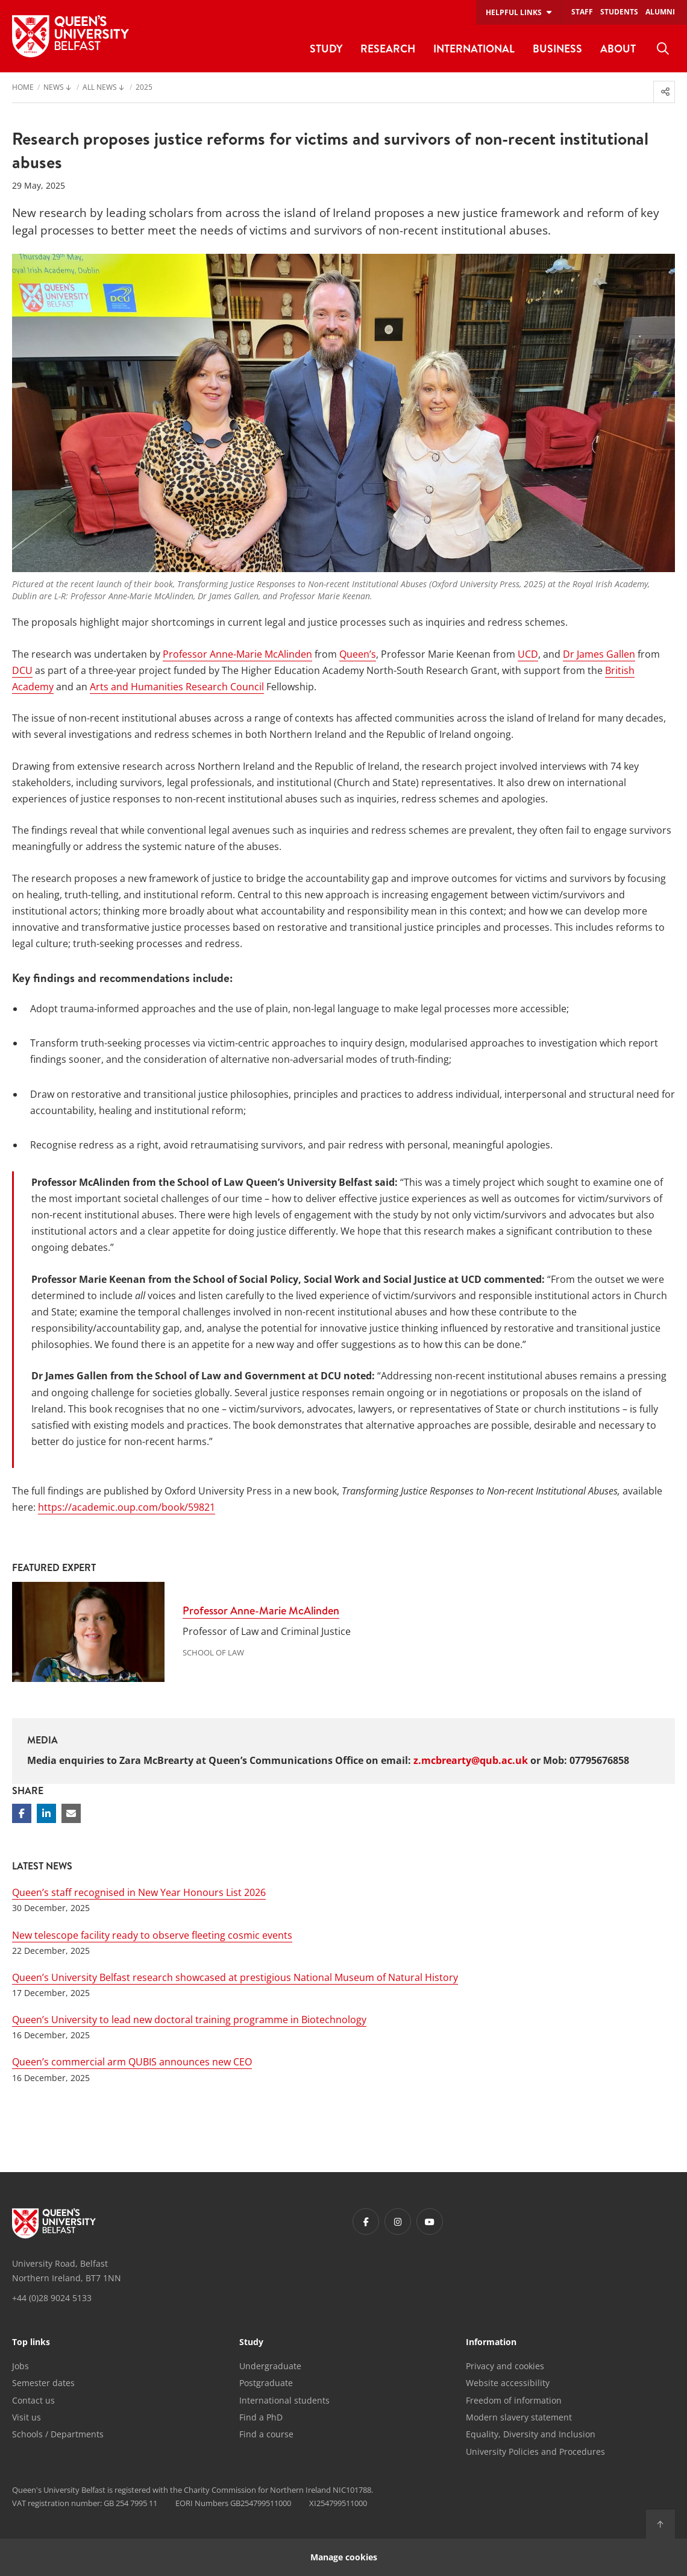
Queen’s (357, 654)
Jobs (20, 2366)
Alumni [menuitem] (660, 12)
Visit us (26, 2417)
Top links (31, 2343)
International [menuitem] (474, 48)
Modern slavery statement (519, 2417)
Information (491, 2343)
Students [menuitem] (619, 12)
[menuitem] (663, 49)
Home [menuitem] (23, 88)
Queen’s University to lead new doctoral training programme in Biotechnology (189, 2019)
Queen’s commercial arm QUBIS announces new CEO (132, 2061)
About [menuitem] (618, 48)
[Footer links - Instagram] (397, 2221)
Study (251, 2343)
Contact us (33, 2400)
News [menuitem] (53, 88)
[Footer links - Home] (54, 2223)
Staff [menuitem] (582, 12)
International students (284, 2400)
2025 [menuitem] (144, 88)
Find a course (266, 2434)
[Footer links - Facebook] (366, 2221)
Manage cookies (343, 2557)
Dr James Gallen (599, 654)
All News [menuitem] (100, 88)
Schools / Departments (58, 2434)
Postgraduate (266, 2383)
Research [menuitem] (387, 48)
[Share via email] (71, 1813)
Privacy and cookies (505, 2366)
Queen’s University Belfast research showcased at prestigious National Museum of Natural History (235, 1977)
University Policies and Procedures (535, 2451)
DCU (22, 670)
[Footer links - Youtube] (429, 2221)
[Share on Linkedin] (46, 1813)
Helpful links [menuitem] (514, 12)
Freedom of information (514, 2400)
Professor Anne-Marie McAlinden (237, 654)
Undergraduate (270, 2366)
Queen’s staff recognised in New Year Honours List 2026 (139, 1892)
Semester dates (43, 2383)
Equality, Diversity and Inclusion (530, 2434)
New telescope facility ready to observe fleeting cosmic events (152, 1935)
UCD (528, 654)
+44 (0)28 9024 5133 (52, 2298)
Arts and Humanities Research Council (177, 686)
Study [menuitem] (326, 48)
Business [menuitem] (557, 48)
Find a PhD (261, 2417)
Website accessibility (508, 2383)
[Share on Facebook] (21, 1813)
